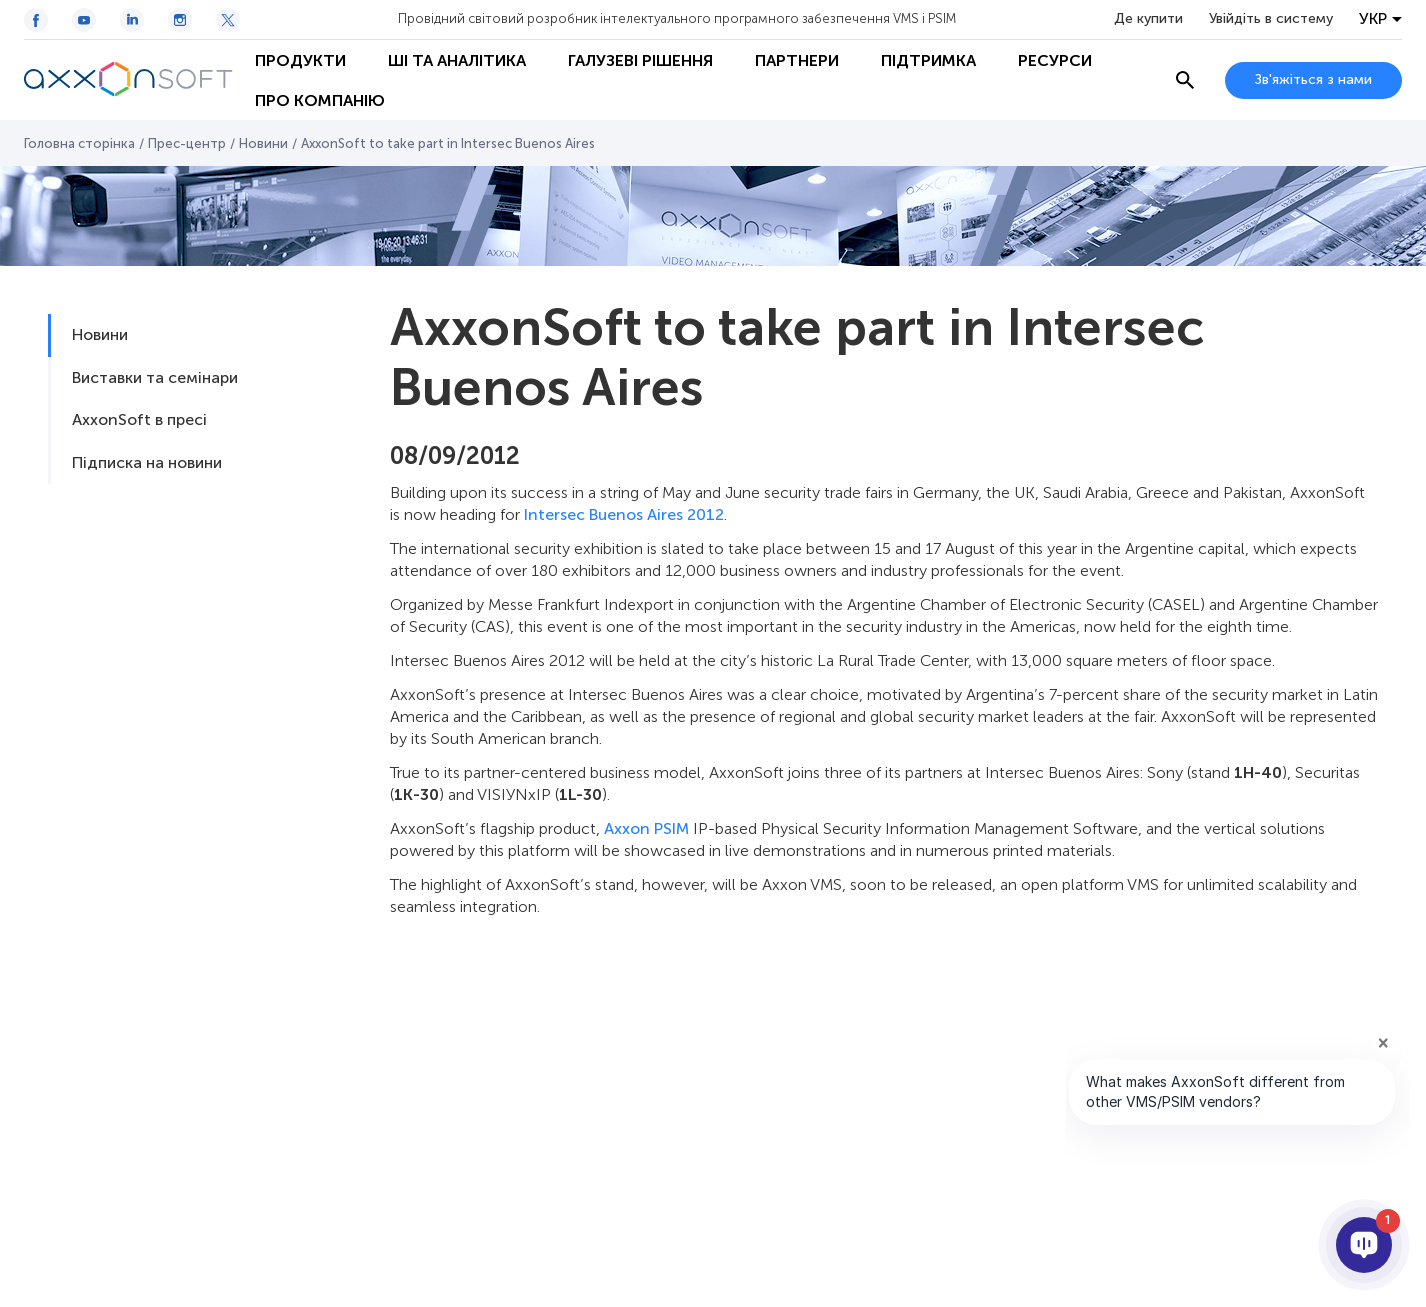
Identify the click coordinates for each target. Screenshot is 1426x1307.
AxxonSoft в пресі (139, 419)
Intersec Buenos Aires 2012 (624, 514)
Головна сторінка (79, 143)
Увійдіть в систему (1271, 19)
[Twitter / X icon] (228, 20)
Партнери (797, 60)
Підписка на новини (147, 462)
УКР (1373, 19)
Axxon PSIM (646, 828)
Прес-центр (187, 143)
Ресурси (1055, 60)
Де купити (1148, 19)
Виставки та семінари (155, 377)
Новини (263, 143)
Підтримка (928, 60)
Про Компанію (320, 100)
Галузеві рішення (640, 60)
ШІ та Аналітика (457, 60)
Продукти (300, 60)
